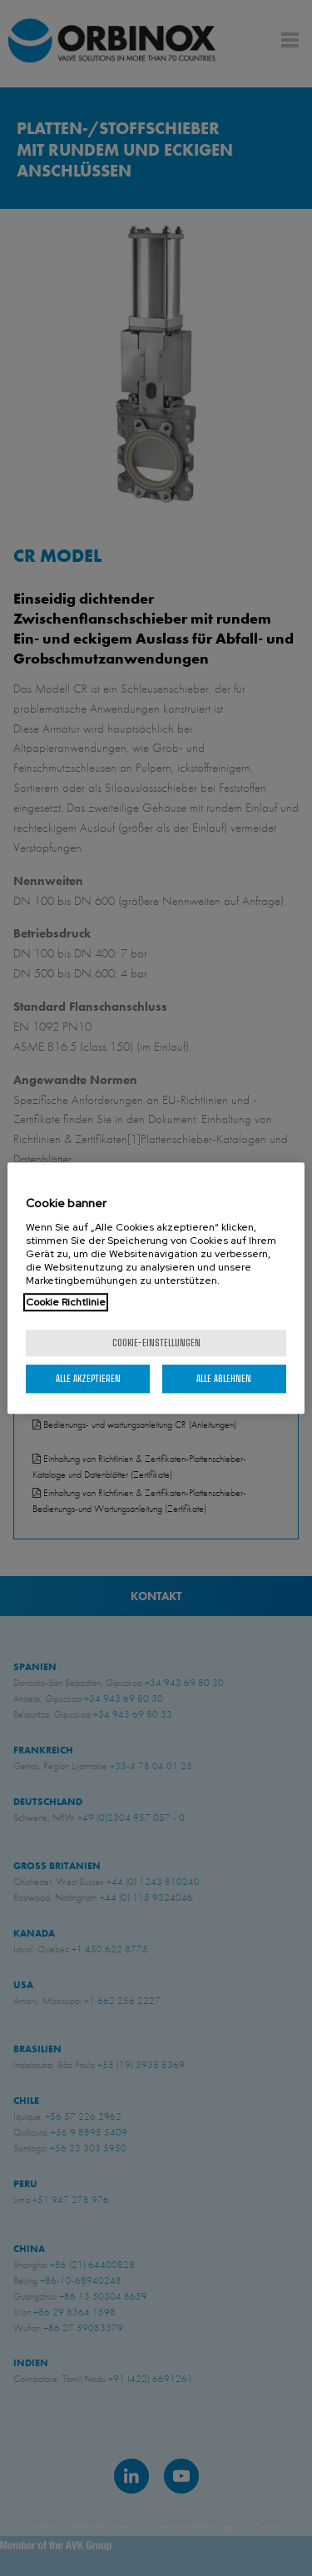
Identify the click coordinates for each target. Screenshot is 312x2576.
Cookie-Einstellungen (156, 1342)
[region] (155, 1288)
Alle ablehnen (223, 1378)
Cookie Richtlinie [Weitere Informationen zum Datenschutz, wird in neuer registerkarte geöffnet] (66, 1302)
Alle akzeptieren (88, 1378)
